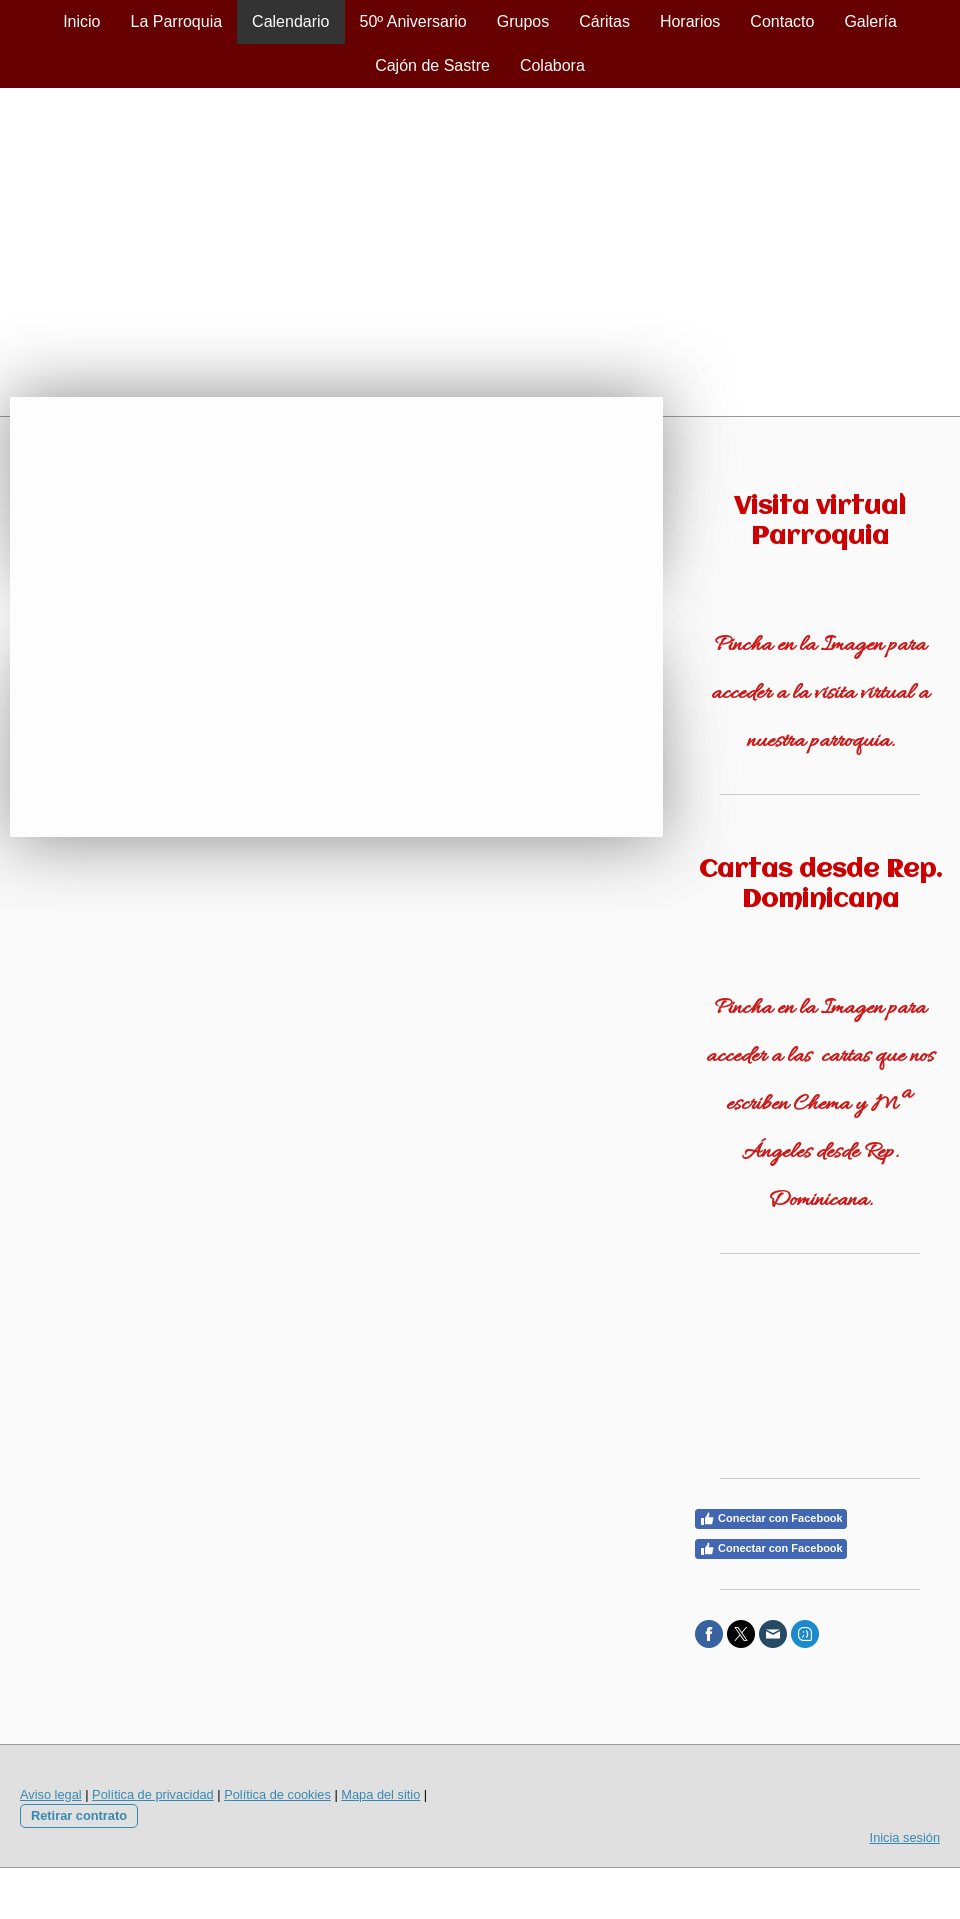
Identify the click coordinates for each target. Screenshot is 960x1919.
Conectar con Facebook (771, 1519)
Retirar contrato (79, 1815)
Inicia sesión (905, 1837)
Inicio (81, 21)
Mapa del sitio (380, 1794)
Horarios (690, 21)
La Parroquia (176, 21)
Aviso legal (51, 1794)
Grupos (523, 21)
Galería (870, 21)
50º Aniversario (413, 21)
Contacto (782, 21)
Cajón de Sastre (432, 65)
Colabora (552, 65)
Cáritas (604, 21)
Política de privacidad (153, 1794)
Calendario (290, 21)
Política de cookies (277, 1794)
